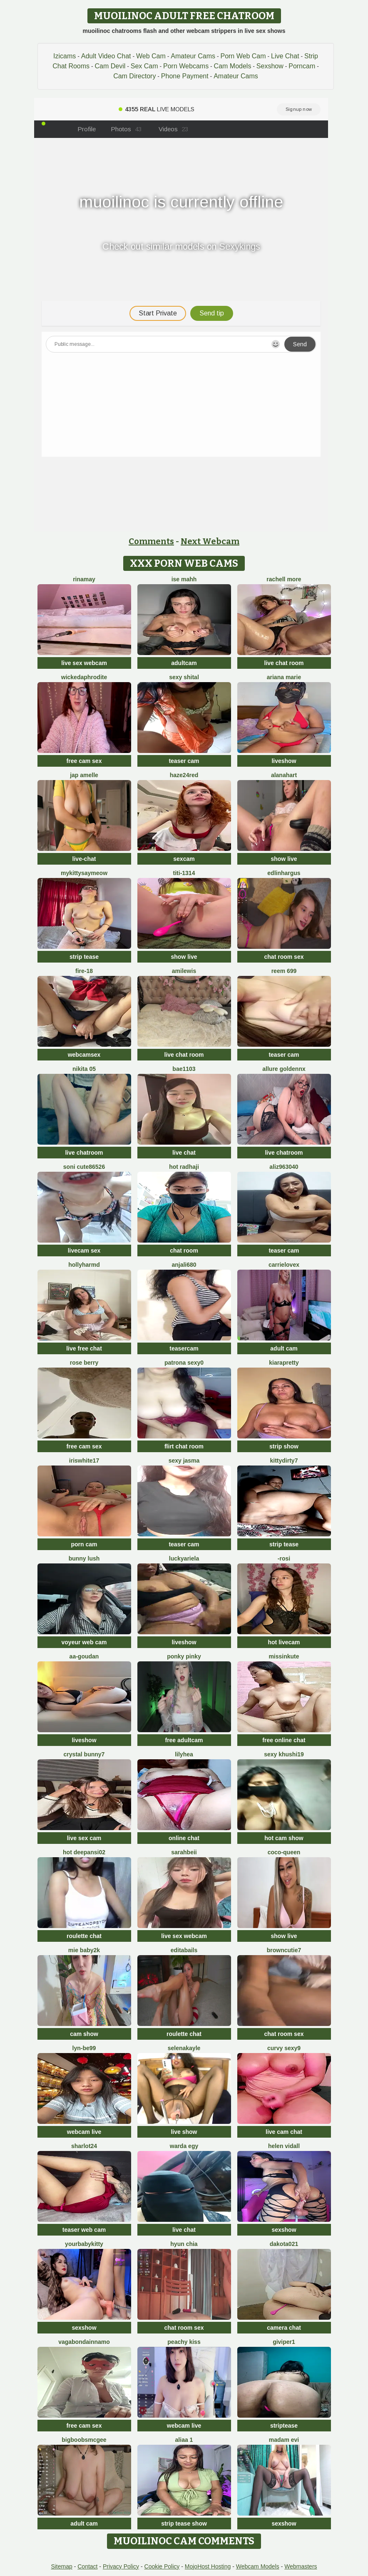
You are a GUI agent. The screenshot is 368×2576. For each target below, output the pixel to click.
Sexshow (269, 66)
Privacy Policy (121, 2566)
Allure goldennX (283, 1068)
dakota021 (284, 2244)
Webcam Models (257, 2566)
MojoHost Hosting (208, 2566)
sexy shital (184, 677)
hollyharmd (83, 1264)
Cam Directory (134, 76)
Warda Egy (184, 2146)
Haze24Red (184, 775)
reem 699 (284, 971)
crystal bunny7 (84, 1754)
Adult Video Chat (106, 56)
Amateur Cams (193, 56)
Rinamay (84, 579)
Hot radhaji (184, 1166)
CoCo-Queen (284, 1852)
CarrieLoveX (284, 1264)
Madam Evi (284, 2439)
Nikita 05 (84, 1068)
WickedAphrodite (84, 677)
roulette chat (84, 1936)
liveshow (283, 761)
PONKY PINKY (184, 1656)
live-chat (84, 858)
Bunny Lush (84, 1558)
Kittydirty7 (284, 1460)
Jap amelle (84, 775)
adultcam (183, 663)
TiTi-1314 (184, 873)
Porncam (301, 66)
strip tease (84, 956)
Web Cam (151, 56)
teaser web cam (84, 2229)
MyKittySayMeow (84, 873)
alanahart (284, 775)
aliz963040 (283, 1166)
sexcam (183, 858)
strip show (283, 1446)
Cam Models (232, 66)
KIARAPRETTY (284, 1362)
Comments (151, 541)
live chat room (284, 663)
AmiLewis (184, 971)
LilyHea (184, 1754)
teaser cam (184, 761)
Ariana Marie (284, 677)
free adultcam (184, 1740)
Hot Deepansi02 (84, 1852)
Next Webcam (210, 541)
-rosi (284, 1558)
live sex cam (84, 1838)
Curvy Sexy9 (284, 2048)
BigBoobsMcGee (84, 2439)
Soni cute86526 (84, 1166)
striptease (284, 2425)
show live (284, 858)
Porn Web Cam (243, 56)
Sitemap (61, 2566)
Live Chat (285, 56)
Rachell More (283, 579)
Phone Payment (185, 76)
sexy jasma (184, 1460)
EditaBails (184, 1950)
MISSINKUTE (284, 1656)
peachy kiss (183, 2341)
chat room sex (284, 956)
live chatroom (84, 1152)
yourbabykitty (84, 2244)
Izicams (64, 56)
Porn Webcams (186, 66)
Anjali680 (184, 1264)
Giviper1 (284, 2341)
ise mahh (184, 579)
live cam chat (284, 2131)
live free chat (84, 1348)
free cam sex (84, 761)
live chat (184, 1152)
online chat (184, 1838)
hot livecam (284, 1642)
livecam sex (84, 1250)
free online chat (283, 1740)
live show (184, 2131)
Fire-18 (84, 971)
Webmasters (300, 2566)
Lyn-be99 (84, 2048)
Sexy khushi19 (284, 1754)
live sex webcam (84, 663)
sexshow (283, 2229)
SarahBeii (183, 1852)
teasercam (183, 1348)
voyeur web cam (84, 1642)
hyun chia (183, 2244)
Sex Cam (144, 66)
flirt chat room (184, 1446)
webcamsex (84, 1054)
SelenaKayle (184, 2048)
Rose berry (84, 1362)
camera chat (284, 2327)
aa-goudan (84, 1656)
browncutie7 (284, 1950)
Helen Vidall (284, 2146)
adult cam (283, 1348)
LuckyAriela (184, 1558)
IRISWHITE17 (84, 1460)
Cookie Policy (162, 2566)
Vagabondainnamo (84, 2341)
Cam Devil (110, 66)
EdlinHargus (283, 873)
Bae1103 (183, 1068)
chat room (184, 1250)
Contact (87, 2566)
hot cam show (283, 1838)
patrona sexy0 (184, 1362)
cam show (84, 2034)
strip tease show (184, 2523)
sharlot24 (84, 2146)
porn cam (84, 1544)
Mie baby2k (84, 1950)
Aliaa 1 (184, 2439)
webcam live (84, 2131)
